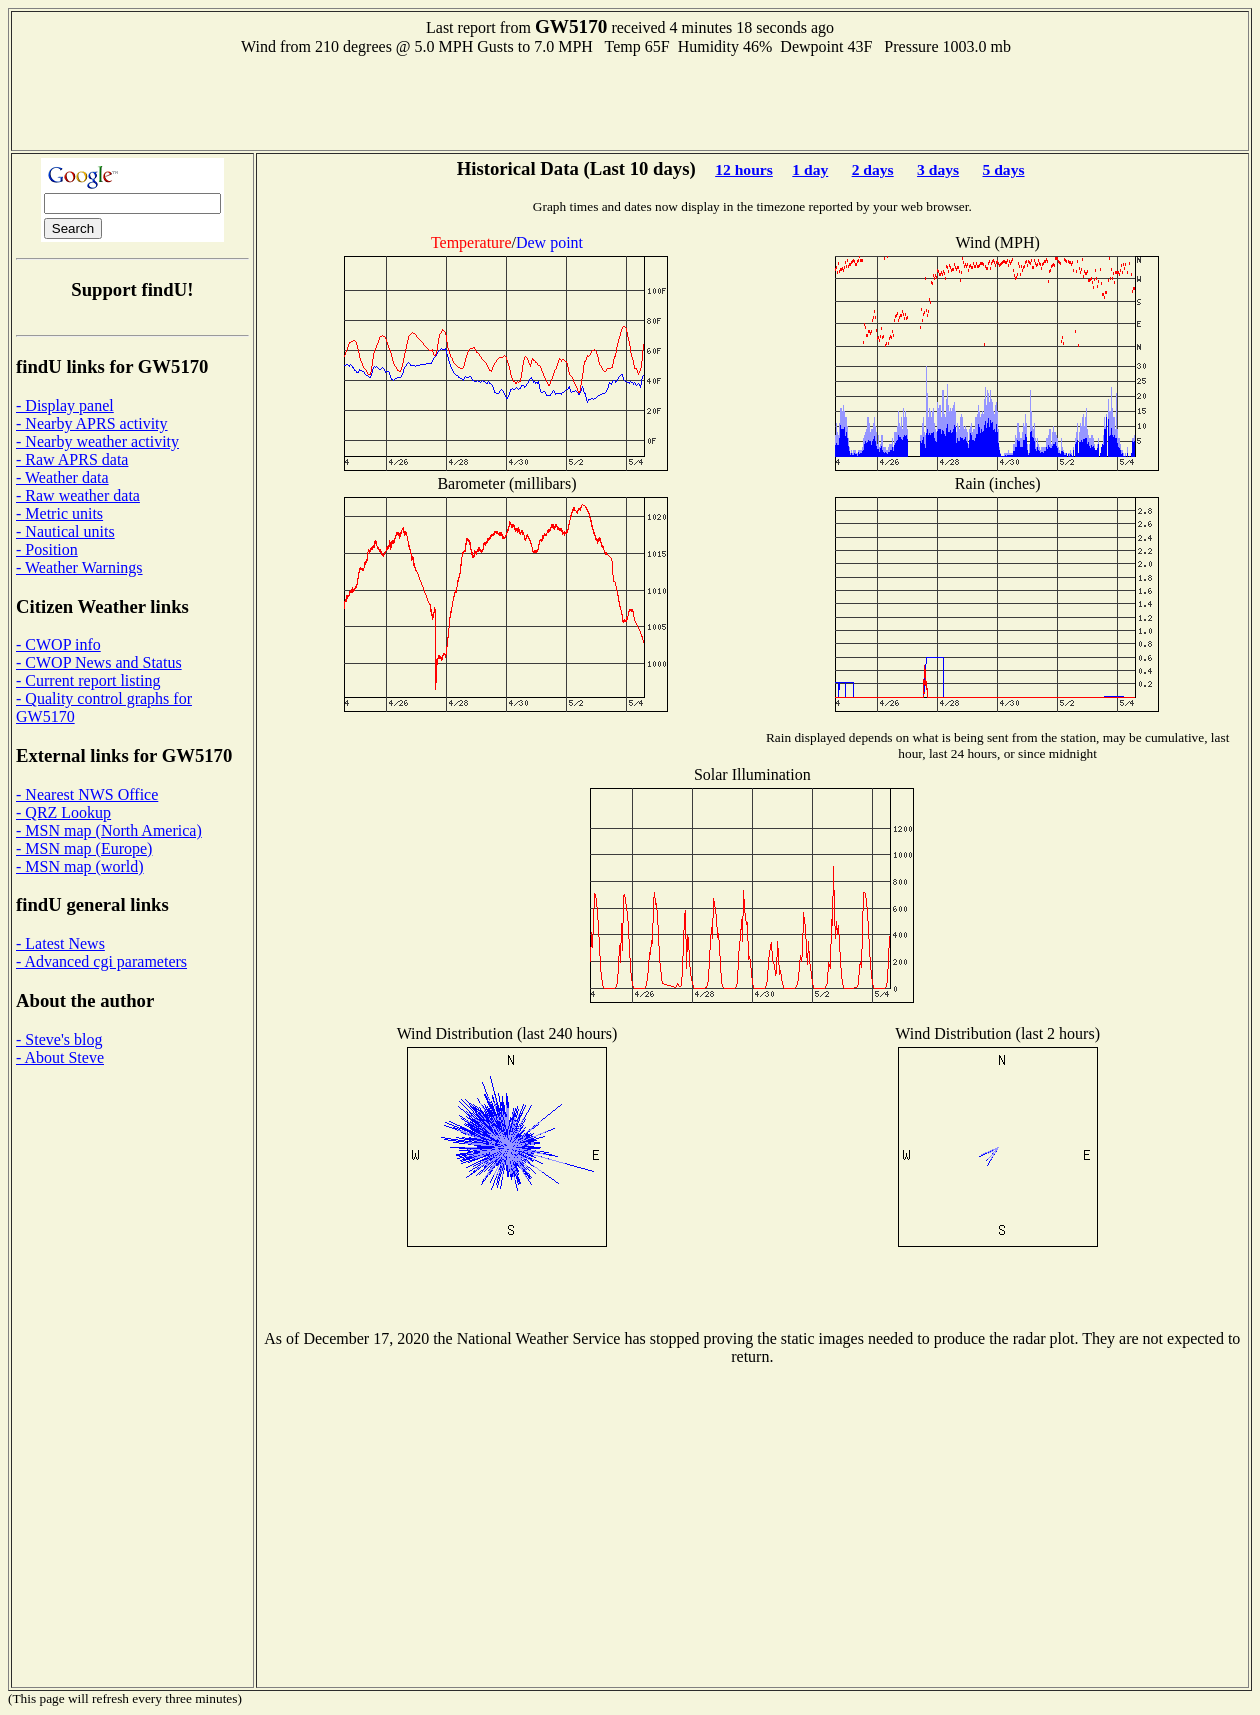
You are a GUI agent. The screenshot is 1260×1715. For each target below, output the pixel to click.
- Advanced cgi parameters (101, 961)
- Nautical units (65, 531)
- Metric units (59, 513)
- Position (47, 549)
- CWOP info (58, 644)
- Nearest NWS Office (87, 794)
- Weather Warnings (79, 567)
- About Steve (60, 1057)
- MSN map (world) (80, 866)
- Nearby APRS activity (92, 423)
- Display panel (65, 405)
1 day (810, 169)
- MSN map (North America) (109, 830)
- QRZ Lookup (63, 812)
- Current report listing (88, 680)
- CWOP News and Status (99, 662)
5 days (1004, 169)
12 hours (744, 169)
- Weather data (62, 477)
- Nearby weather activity (97, 441)
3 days (938, 169)
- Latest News (60, 943)
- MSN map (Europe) (84, 848)
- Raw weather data (78, 495)
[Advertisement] (630, 101)
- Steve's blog (59, 1039)
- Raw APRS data (72, 459)
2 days (873, 169)
